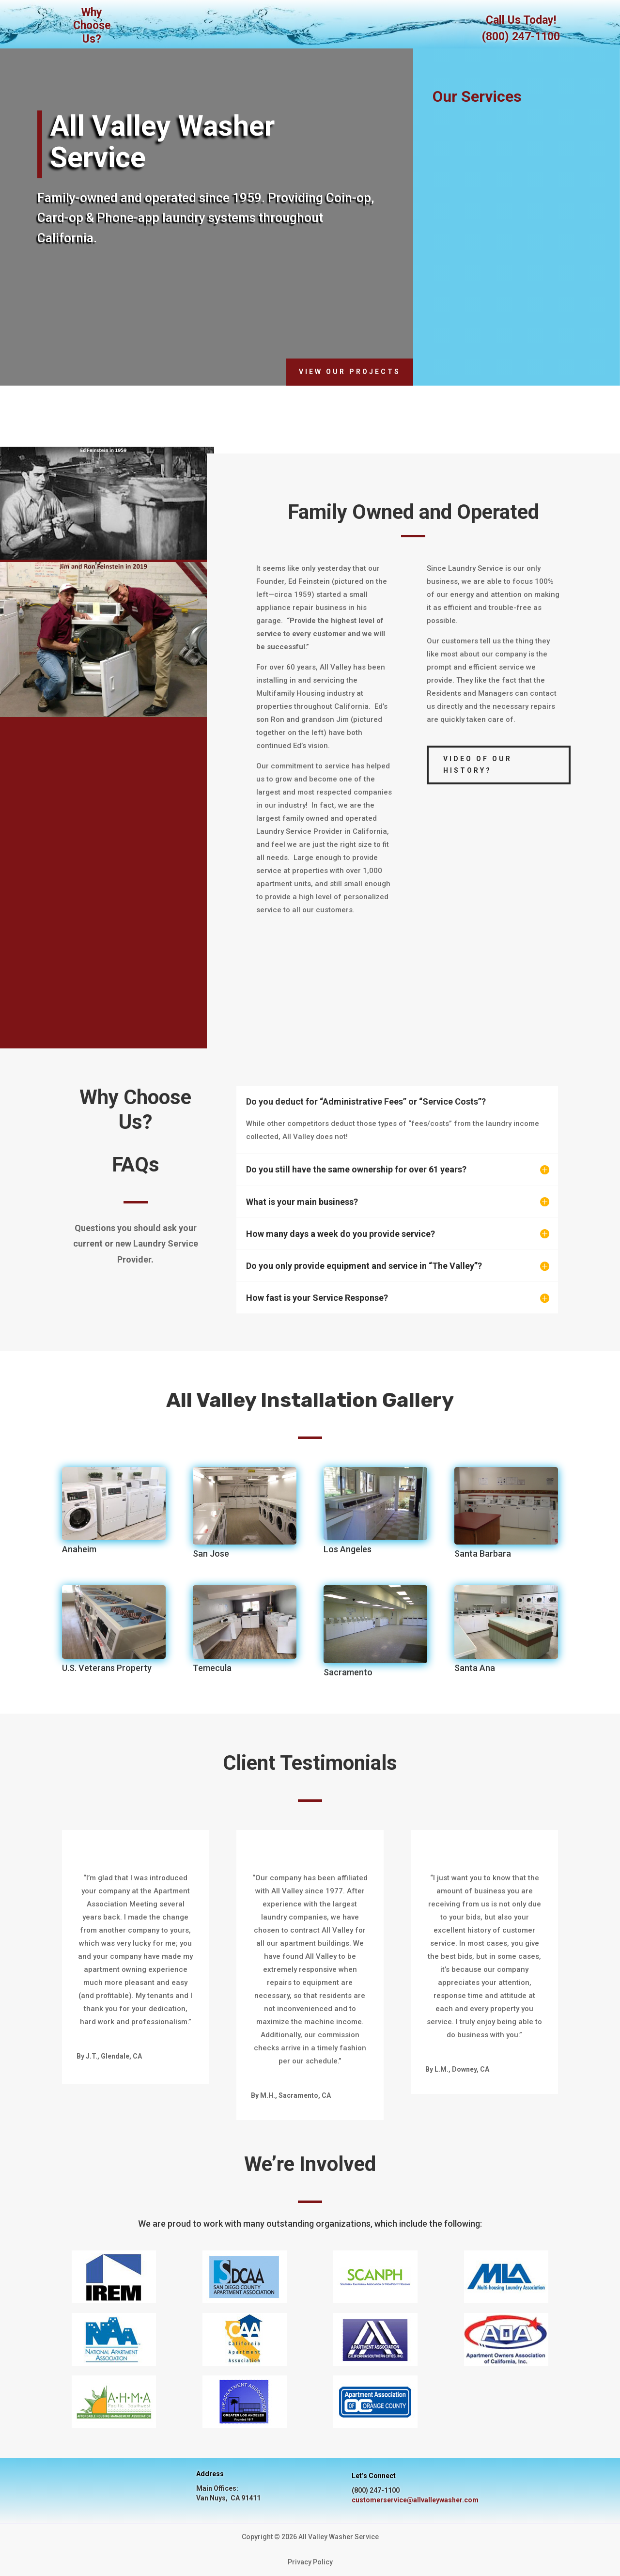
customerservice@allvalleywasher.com (415, 2500)
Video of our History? (477, 764)
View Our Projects (350, 371)
